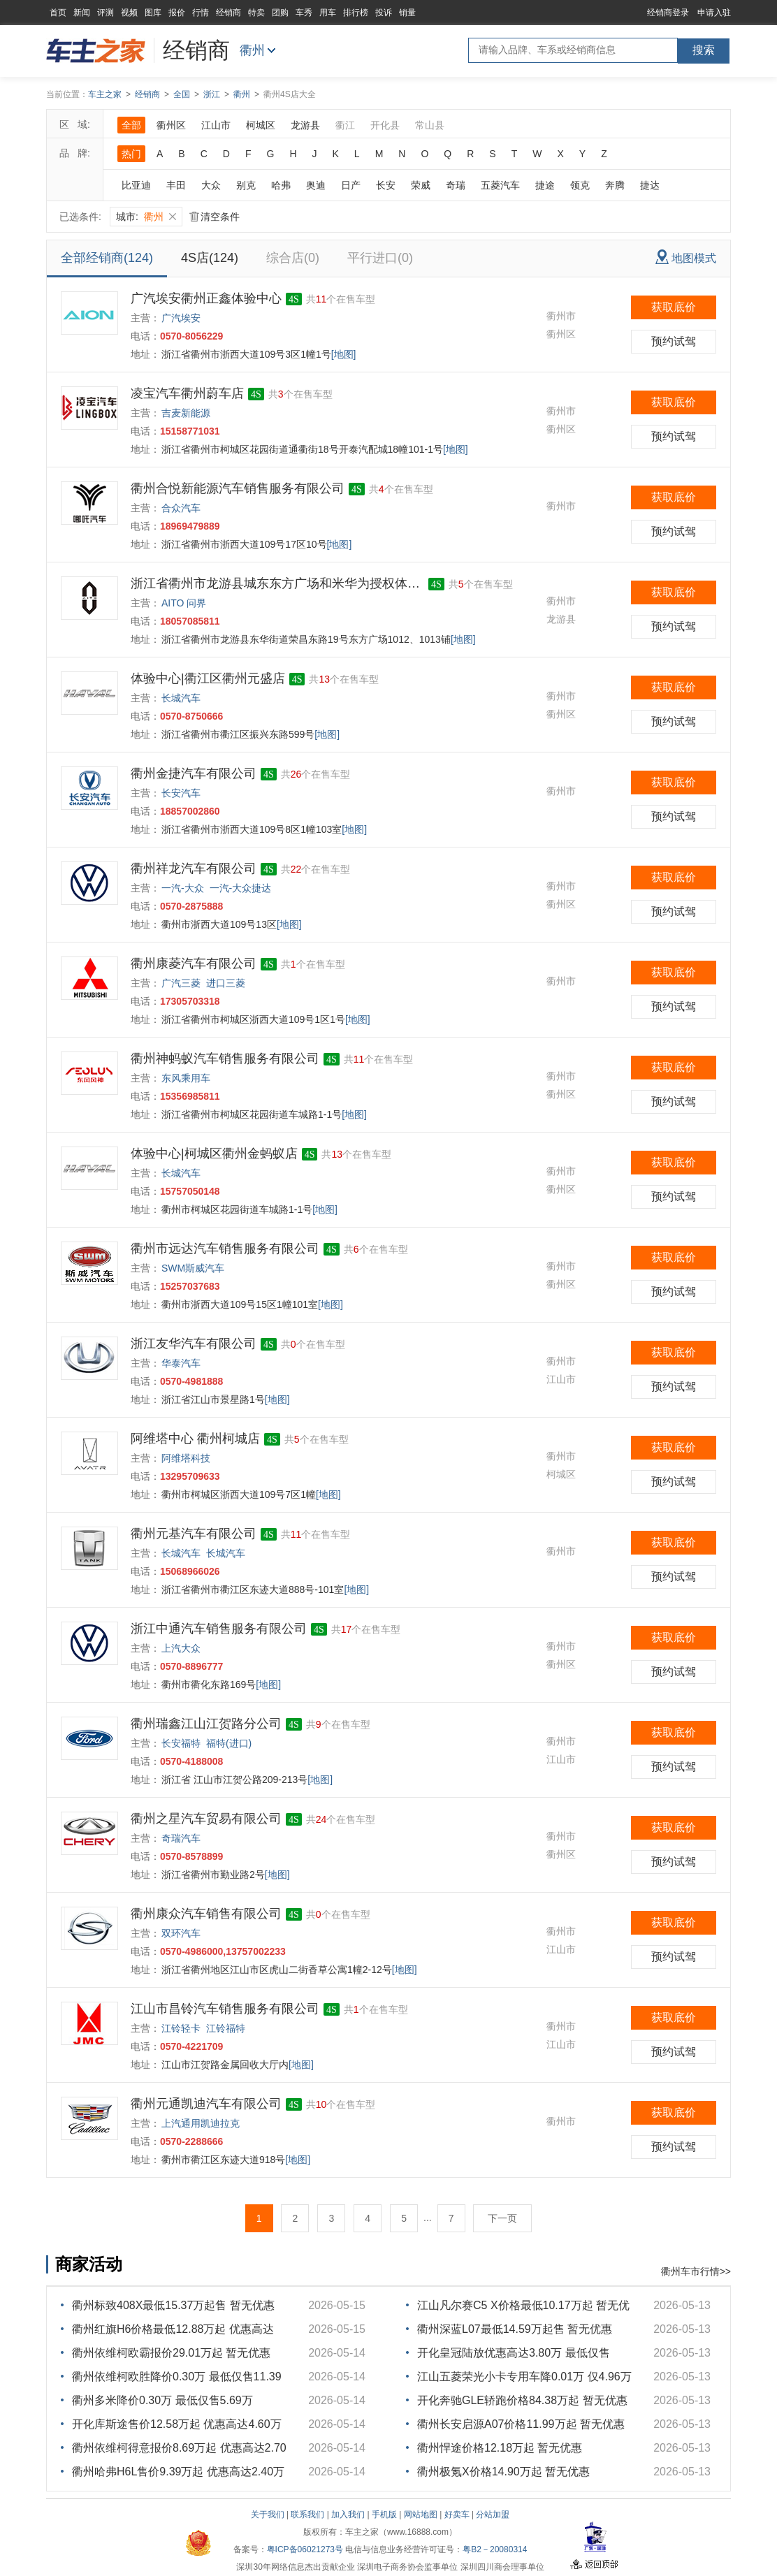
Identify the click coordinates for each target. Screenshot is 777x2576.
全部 (131, 125)
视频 (129, 12)
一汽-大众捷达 (241, 888)
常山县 (429, 125)
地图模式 (685, 256)
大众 (211, 185)
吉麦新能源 (185, 413)
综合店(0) (292, 258)
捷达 (650, 185)
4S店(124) (209, 258)
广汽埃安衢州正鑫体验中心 (206, 298)
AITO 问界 (183, 603)
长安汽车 (181, 793)
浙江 (211, 94)
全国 (181, 94)
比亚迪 (136, 185)
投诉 (383, 12)
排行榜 (355, 12)
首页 (58, 12)
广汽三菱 (181, 983)
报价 (176, 12)
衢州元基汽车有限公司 (193, 1534)
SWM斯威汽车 (192, 1268)
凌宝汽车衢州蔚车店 (187, 393)
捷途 (545, 185)
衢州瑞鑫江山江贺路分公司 (206, 1724)
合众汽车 (181, 508)
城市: (146, 216)
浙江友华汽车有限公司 (193, 1344)
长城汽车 (181, 698)
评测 (105, 12)
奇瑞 (455, 185)
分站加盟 (492, 2514)
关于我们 (267, 2514)
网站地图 (420, 2514)
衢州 (252, 50)
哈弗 (281, 185)
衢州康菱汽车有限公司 (193, 963)
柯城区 (260, 125)
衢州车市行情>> (696, 2271)
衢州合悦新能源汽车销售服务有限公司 (237, 488)
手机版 (384, 2514)
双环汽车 (181, 1933)
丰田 (176, 185)
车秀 (304, 12)
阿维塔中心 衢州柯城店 (195, 1439)
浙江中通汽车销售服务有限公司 (219, 1629)
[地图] (343, 354)
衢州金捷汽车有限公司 (193, 773)
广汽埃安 (181, 317)
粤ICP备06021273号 (305, 2549)
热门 (131, 153)
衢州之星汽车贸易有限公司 (206, 1819)
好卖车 (457, 2514)
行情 (200, 12)
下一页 (502, 2218)
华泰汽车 (181, 1363)
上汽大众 (181, 1648)
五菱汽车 (500, 185)
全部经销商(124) (107, 258)
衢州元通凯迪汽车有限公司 (206, 2104)
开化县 (385, 125)
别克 (246, 185)
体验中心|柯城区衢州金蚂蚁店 (214, 1153)
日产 (351, 185)
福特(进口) (229, 1743)
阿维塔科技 (185, 1458)
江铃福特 (225, 2028)
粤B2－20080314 (495, 2549)
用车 (327, 12)
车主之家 (105, 94)
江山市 (216, 125)
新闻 (81, 12)
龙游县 (305, 125)
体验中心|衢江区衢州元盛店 (208, 678)
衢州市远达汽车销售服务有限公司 (225, 1249)
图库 (153, 12)
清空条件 (214, 216)
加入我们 (348, 2514)
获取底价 (673, 307)
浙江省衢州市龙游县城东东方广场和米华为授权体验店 (277, 583)
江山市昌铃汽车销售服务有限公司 (225, 2009)
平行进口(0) (380, 258)
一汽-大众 (182, 888)
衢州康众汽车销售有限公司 (206, 1914)
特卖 (256, 12)
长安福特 (181, 1743)
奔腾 (615, 185)
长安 (385, 185)
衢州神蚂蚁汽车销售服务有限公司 (225, 1058)
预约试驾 (673, 341)
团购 (280, 12)
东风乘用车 (185, 1078)
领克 (580, 185)
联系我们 (307, 2514)
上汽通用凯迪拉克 (200, 2123)
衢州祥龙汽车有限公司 (193, 868)
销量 (407, 12)
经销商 (228, 12)
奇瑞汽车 (181, 1838)
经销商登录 (668, 12)
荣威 (420, 185)
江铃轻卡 (181, 2028)
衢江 (345, 125)
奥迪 (316, 185)
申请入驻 (714, 12)
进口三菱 (225, 983)
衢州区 (171, 125)
